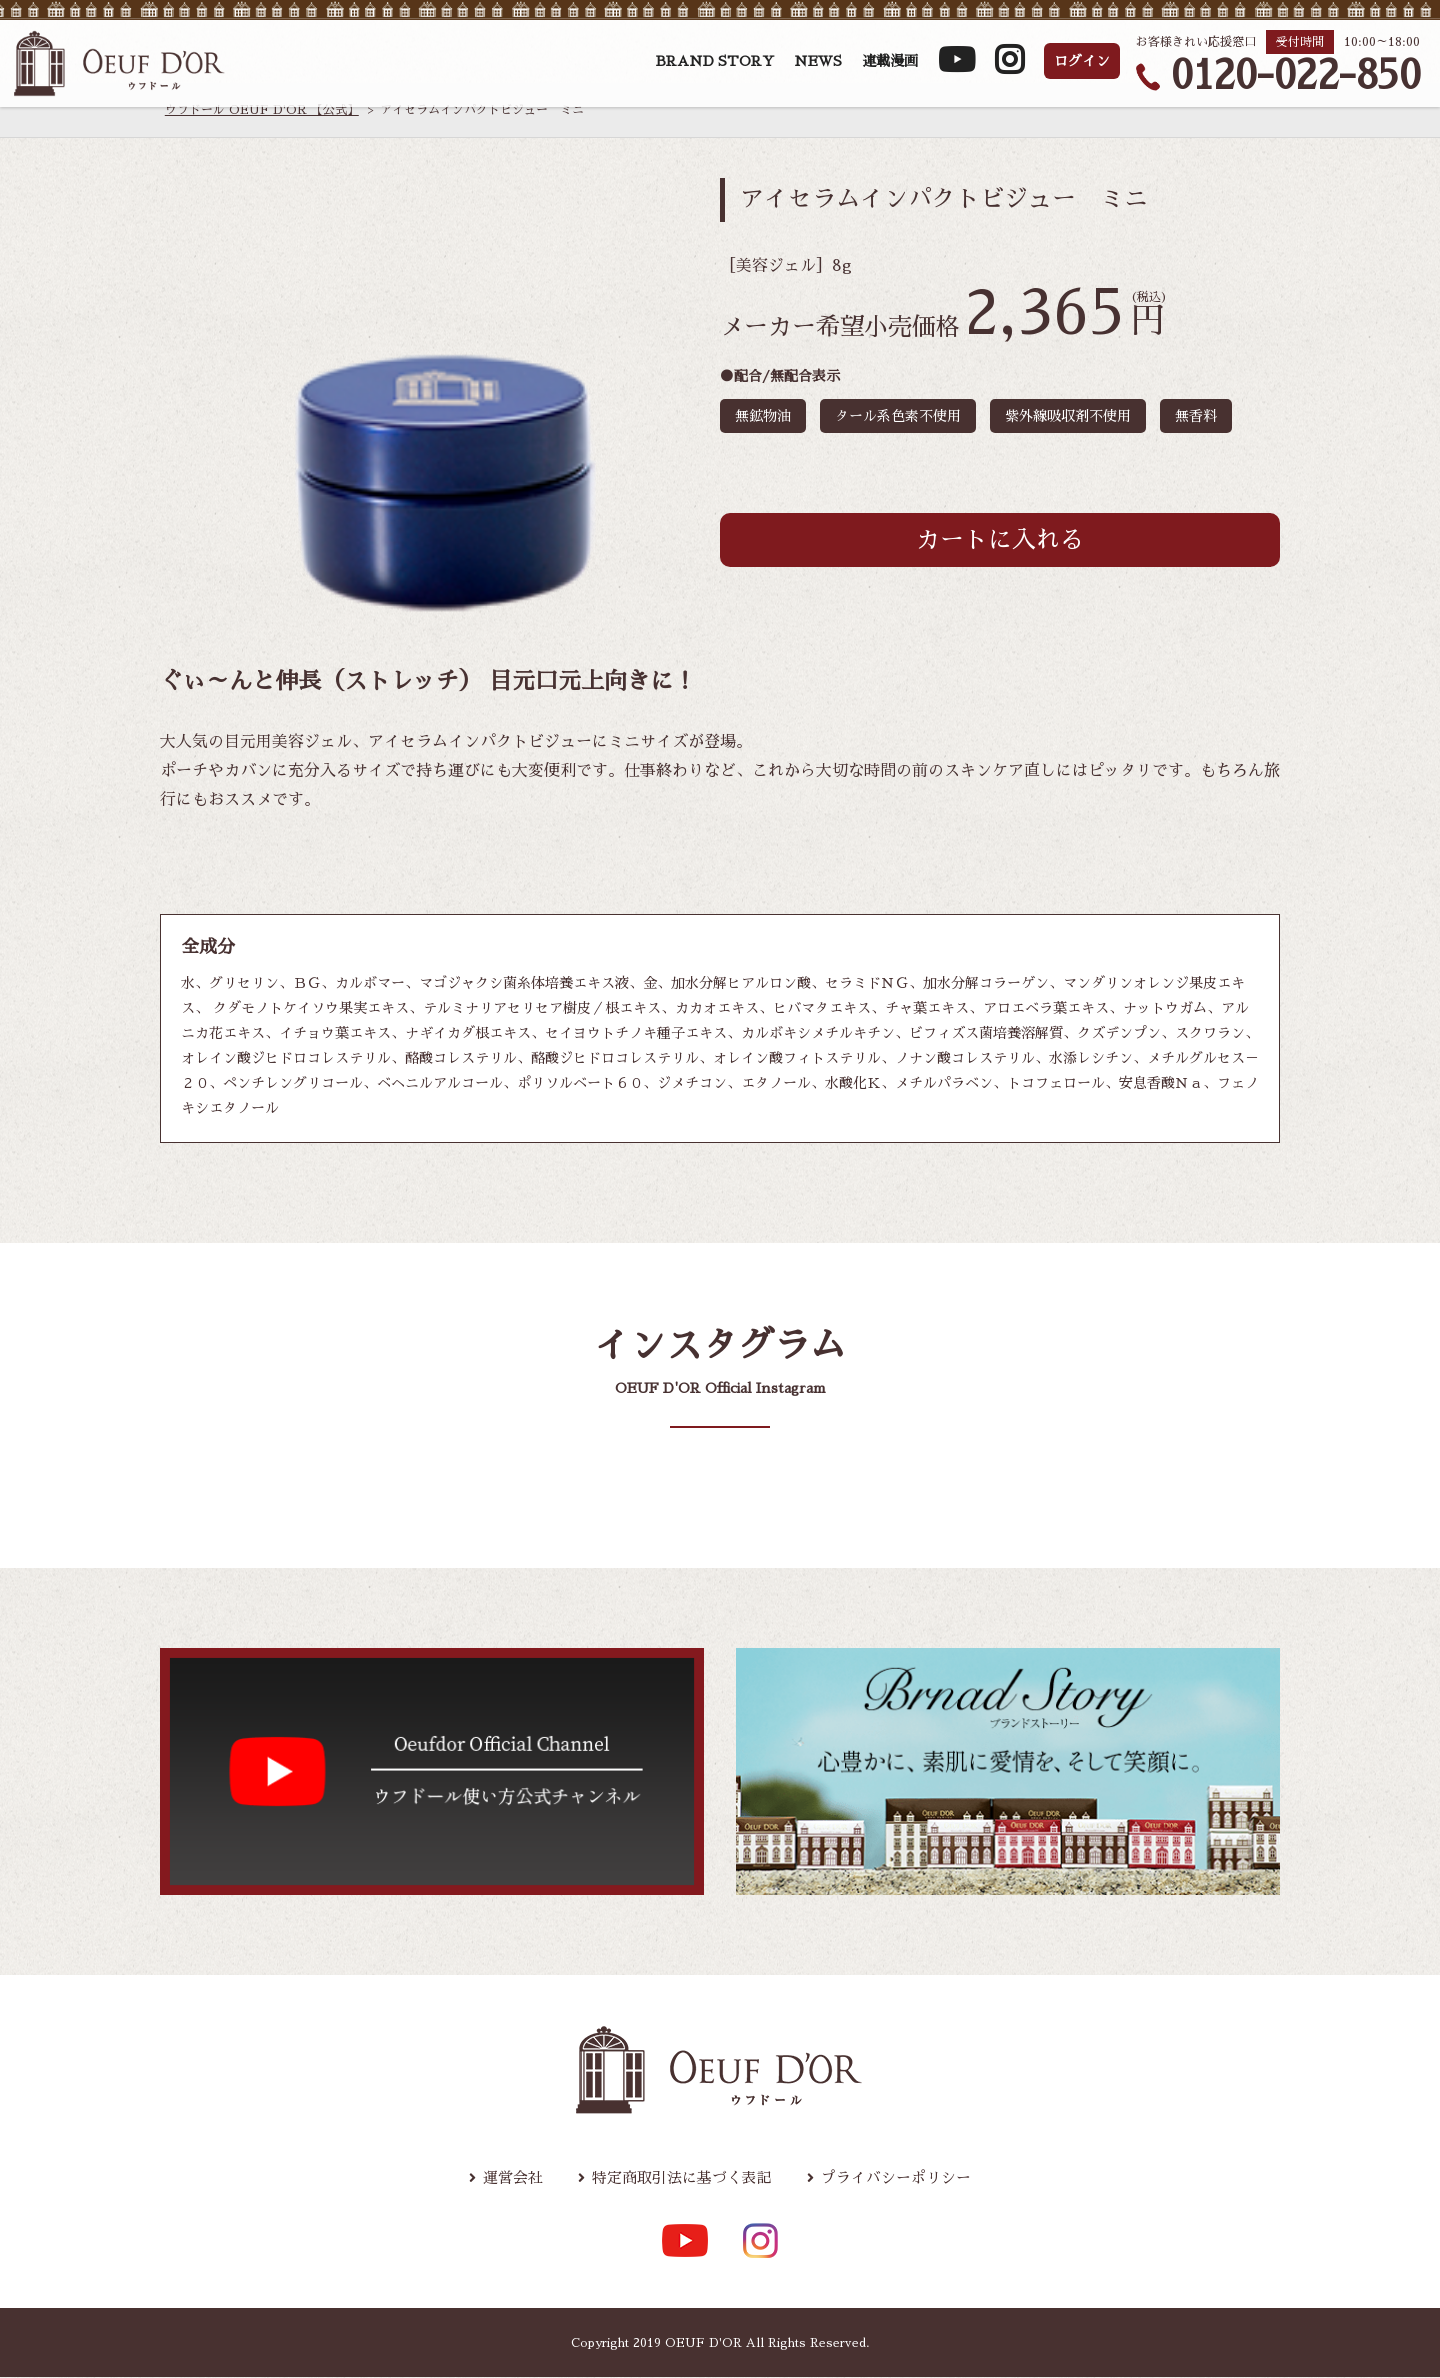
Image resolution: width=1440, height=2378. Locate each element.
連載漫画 (890, 68)
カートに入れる (1000, 540)
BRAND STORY (715, 68)
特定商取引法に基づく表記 (679, 2179)
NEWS (818, 68)
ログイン (1082, 68)
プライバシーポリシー (906, 2179)
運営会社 (500, 2179)
